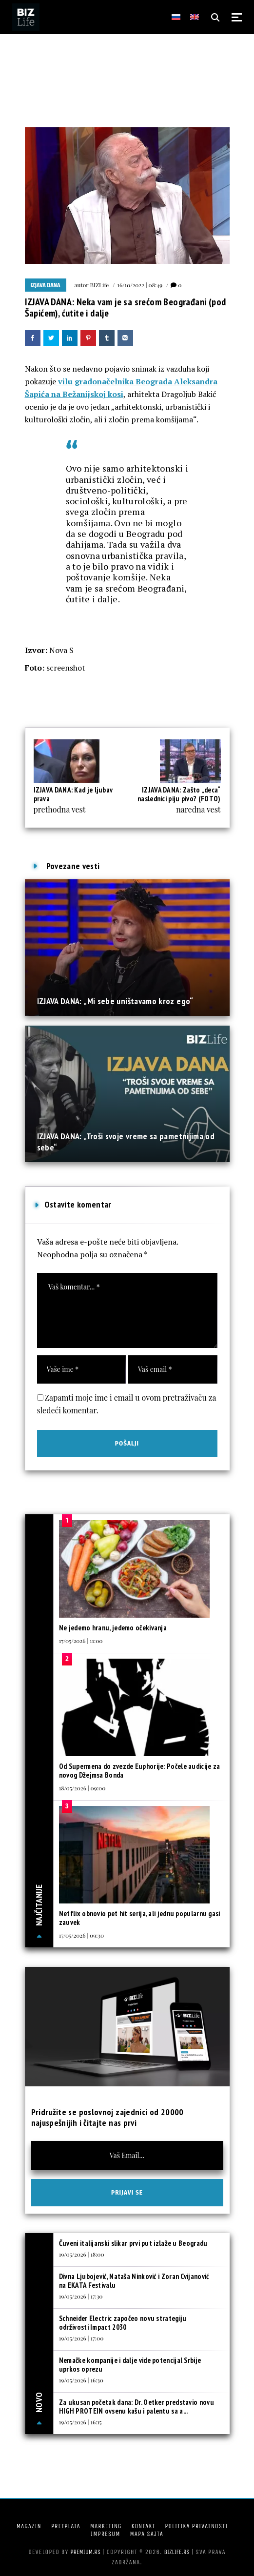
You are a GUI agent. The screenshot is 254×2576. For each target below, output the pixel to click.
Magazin (29, 2526)
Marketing (106, 2526)
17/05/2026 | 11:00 (81, 1641)
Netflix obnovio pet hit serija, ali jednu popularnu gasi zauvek (139, 1918)
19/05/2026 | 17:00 (81, 2338)
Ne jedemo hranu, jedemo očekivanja (113, 1627)
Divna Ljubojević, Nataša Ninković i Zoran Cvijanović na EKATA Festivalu (134, 2281)
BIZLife (99, 285)
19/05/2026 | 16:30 (81, 2380)
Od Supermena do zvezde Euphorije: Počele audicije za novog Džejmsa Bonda (139, 1771)
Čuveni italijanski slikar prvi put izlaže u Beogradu (133, 2243)
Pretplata (65, 2526)
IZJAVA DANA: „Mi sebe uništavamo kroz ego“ (115, 1001)
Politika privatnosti (196, 2526)
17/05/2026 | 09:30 (81, 1935)
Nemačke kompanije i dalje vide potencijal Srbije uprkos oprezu (130, 2365)
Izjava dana (45, 285)
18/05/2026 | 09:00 (82, 1788)
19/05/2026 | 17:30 (81, 2296)
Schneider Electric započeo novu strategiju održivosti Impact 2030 (123, 2323)
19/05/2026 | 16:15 (80, 2422)
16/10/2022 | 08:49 (139, 285)
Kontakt (143, 2526)
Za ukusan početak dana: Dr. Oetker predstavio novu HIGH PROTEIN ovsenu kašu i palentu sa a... (136, 2407)
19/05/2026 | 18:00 (81, 2254)
